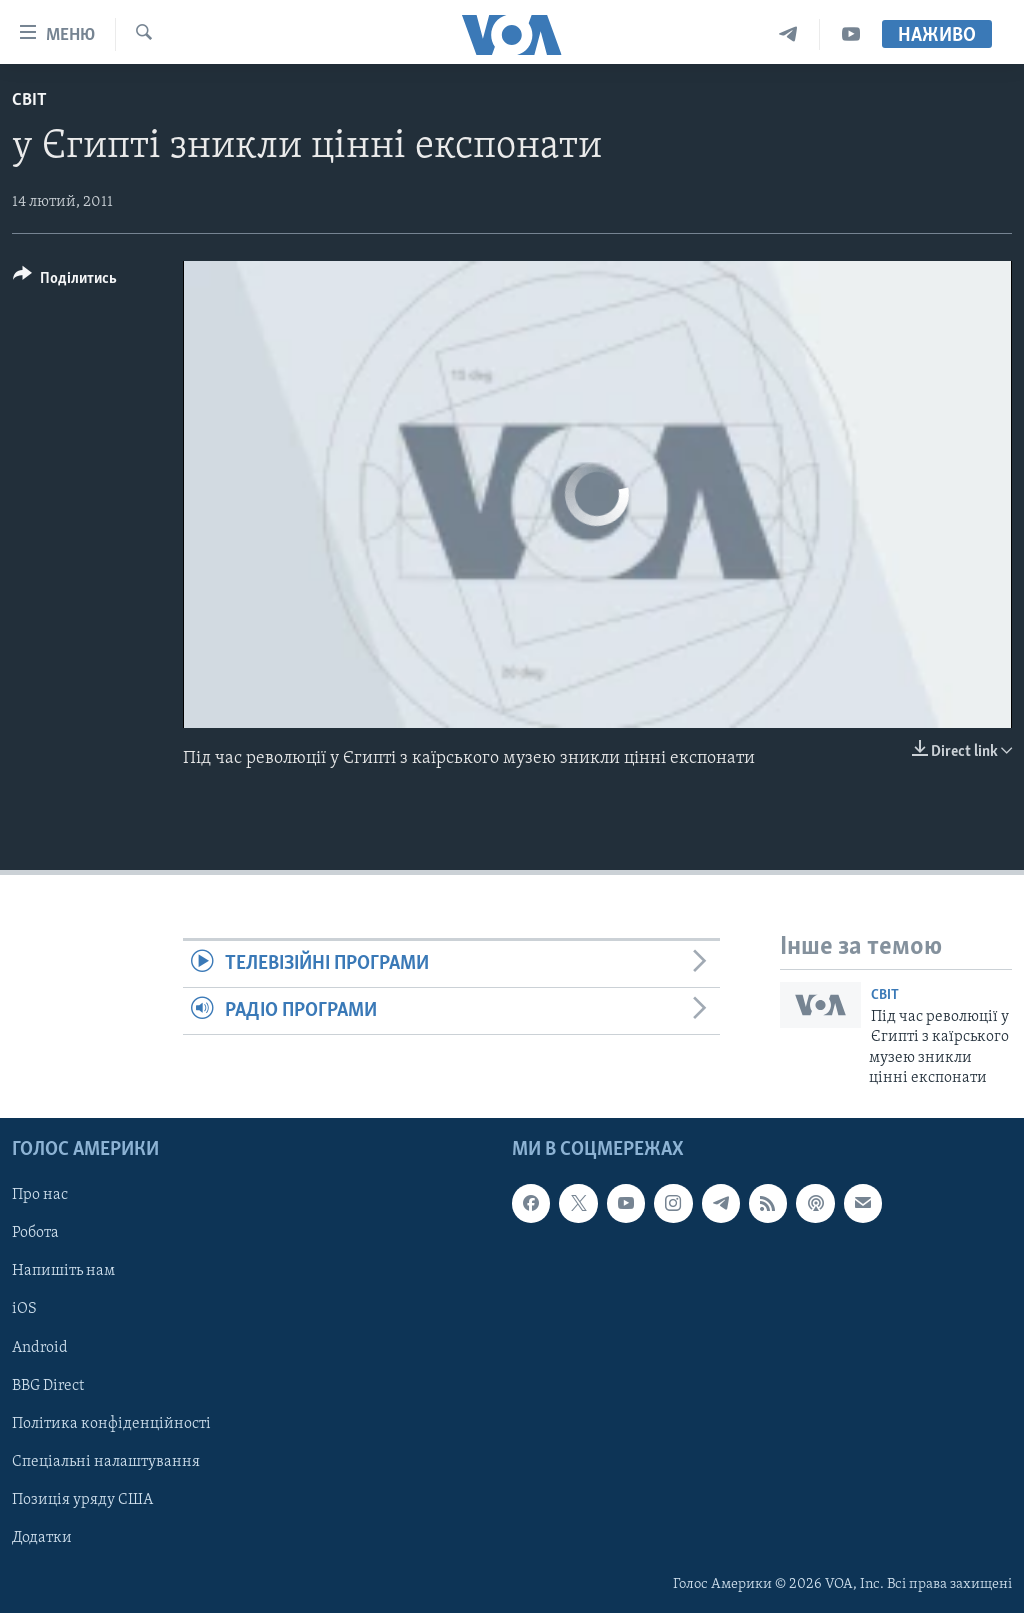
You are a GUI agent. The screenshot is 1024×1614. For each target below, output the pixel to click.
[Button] (65, 281)
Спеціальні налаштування (106, 1462)
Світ (29, 100)
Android (40, 1348)
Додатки (42, 1538)
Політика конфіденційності (111, 1424)
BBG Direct (48, 1386)
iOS (24, 1310)
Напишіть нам (63, 1272)
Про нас (40, 1196)
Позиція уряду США (82, 1500)
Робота (35, 1234)
